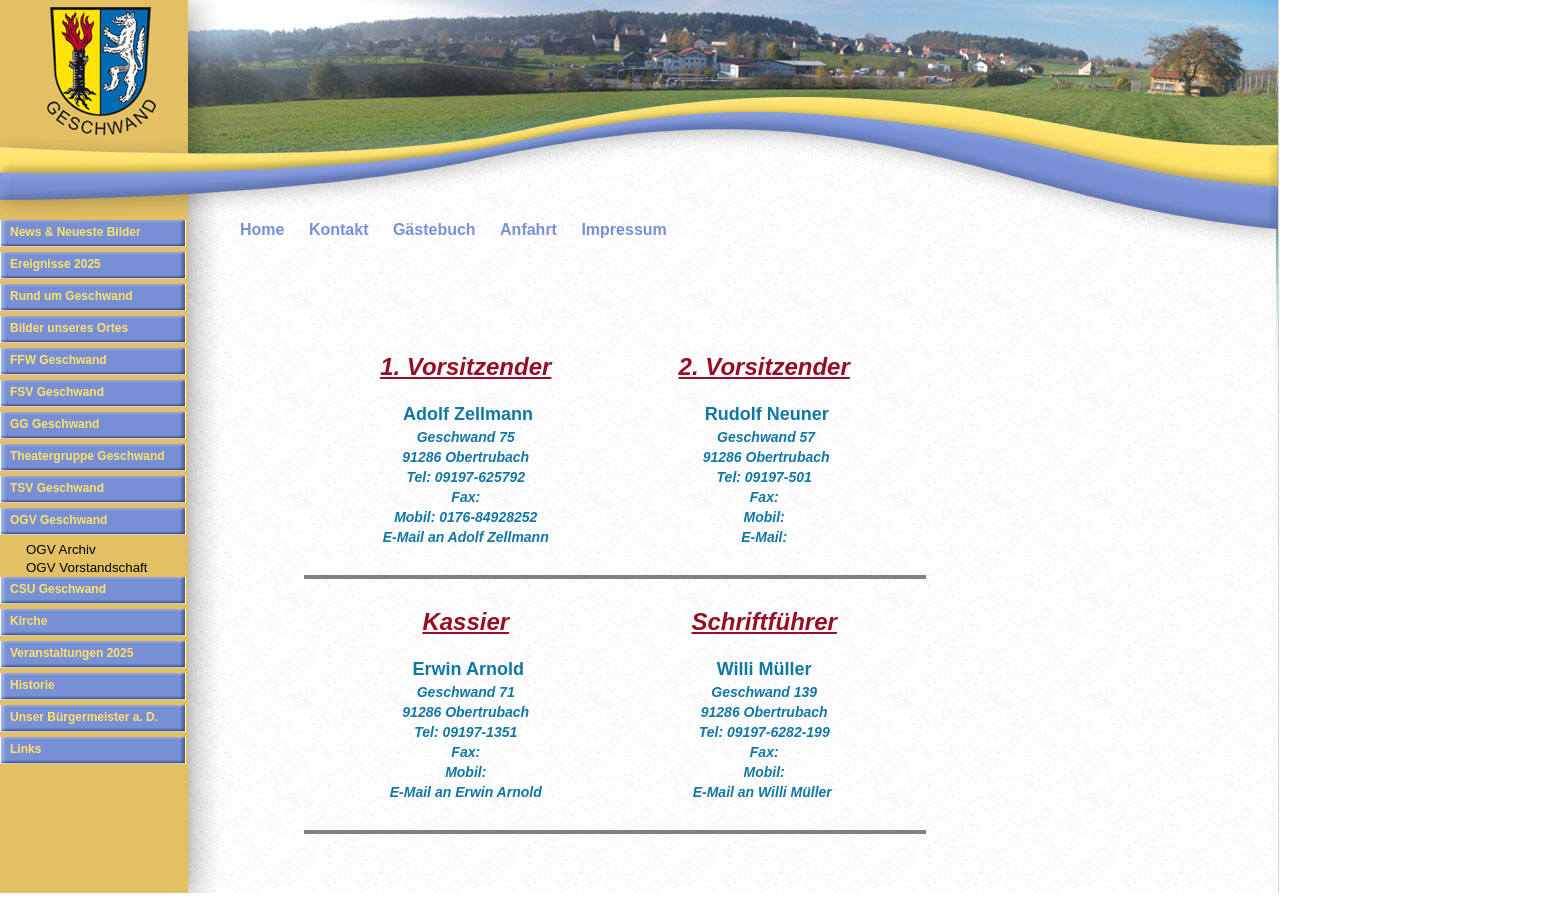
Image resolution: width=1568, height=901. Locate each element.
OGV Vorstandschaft (87, 567)
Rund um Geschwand (71, 296)
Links (25, 749)
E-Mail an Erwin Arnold (466, 792)
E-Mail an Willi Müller (762, 792)
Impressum (623, 229)
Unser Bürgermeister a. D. (84, 717)
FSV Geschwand (57, 392)
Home (262, 229)
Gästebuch (434, 229)
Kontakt (339, 229)
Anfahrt (528, 229)
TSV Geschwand (57, 488)
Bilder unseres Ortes (69, 328)
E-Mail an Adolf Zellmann (466, 537)
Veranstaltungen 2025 (71, 653)
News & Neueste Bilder (75, 232)
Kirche (28, 621)
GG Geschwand (54, 424)
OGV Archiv (61, 549)
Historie (32, 685)
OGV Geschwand (58, 520)
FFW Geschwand (58, 360)
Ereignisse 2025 (55, 264)
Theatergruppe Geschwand (87, 456)
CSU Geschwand (58, 589)
